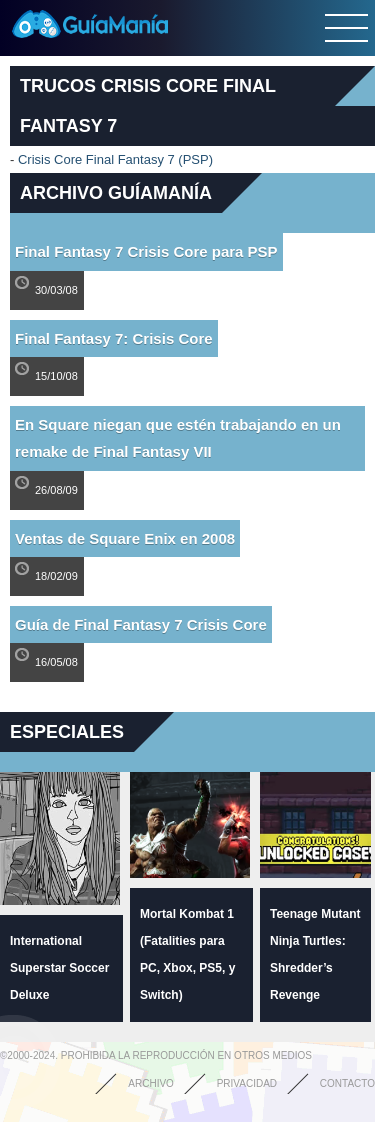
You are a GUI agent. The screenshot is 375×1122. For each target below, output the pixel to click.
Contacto (347, 1083)
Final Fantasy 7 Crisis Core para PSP (146, 251)
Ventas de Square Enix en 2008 (125, 538)
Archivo (151, 1083)
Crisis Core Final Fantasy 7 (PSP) (115, 159)
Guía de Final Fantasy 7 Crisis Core (141, 624)
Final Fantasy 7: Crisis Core (114, 338)
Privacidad (247, 1083)
